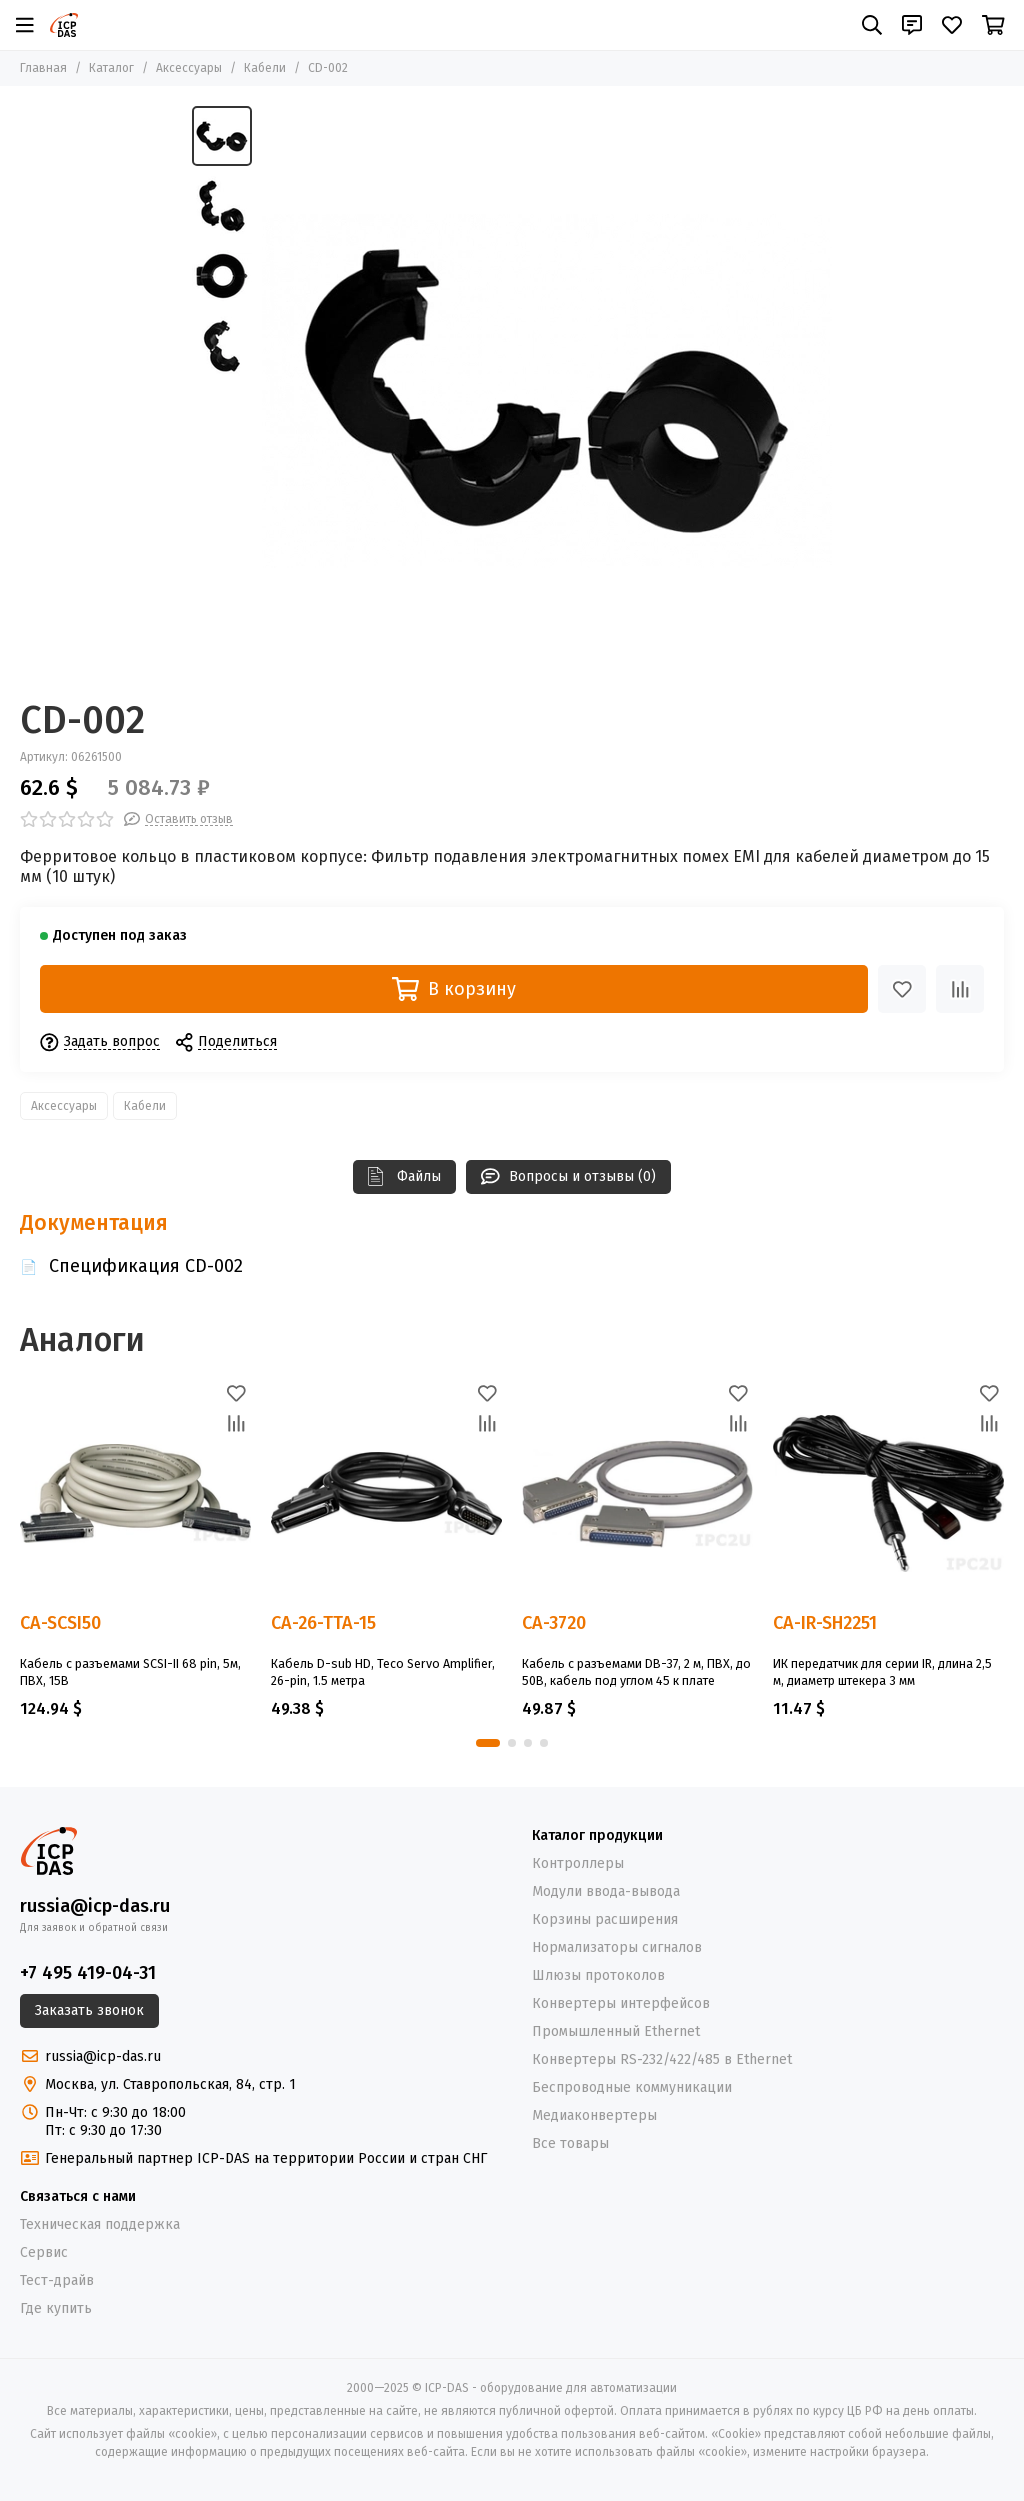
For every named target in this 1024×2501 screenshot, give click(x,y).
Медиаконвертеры (594, 2115)
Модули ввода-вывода (606, 1891)
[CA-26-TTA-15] (386, 1493)
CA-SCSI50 (60, 1624)
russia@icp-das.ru (95, 1906)
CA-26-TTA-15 (323, 1624)
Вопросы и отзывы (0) (569, 1176)
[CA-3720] (637, 1493)
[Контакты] (912, 25)
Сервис (44, 2252)
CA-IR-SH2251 (825, 1624)
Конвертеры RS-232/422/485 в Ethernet (662, 2059)
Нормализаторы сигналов (617, 1947)
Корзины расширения (605, 1919)
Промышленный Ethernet (616, 2031)
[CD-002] (547, 391)
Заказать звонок (89, 2010)
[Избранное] (952, 25)
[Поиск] (872, 25)
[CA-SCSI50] (135, 1493)
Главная (43, 68)
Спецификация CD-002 (146, 1266)
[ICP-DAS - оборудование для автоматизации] (64, 25)
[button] (488, 1743)
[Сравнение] (960, 989)
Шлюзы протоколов (598, 1975)
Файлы (404, 1176)
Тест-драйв (57, 2280)
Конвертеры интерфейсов (621, 2003)
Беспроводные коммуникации (632, 2087)
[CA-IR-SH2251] (888, 1493)
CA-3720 (554, 1624)
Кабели (265, 68)
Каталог (111, 68)
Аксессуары (189, 68)
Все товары (570, 2143)
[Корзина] (993, 25)
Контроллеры (578, 1863)
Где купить (56, 2308)
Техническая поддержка (100, 2224)
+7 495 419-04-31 (88, 1973)
